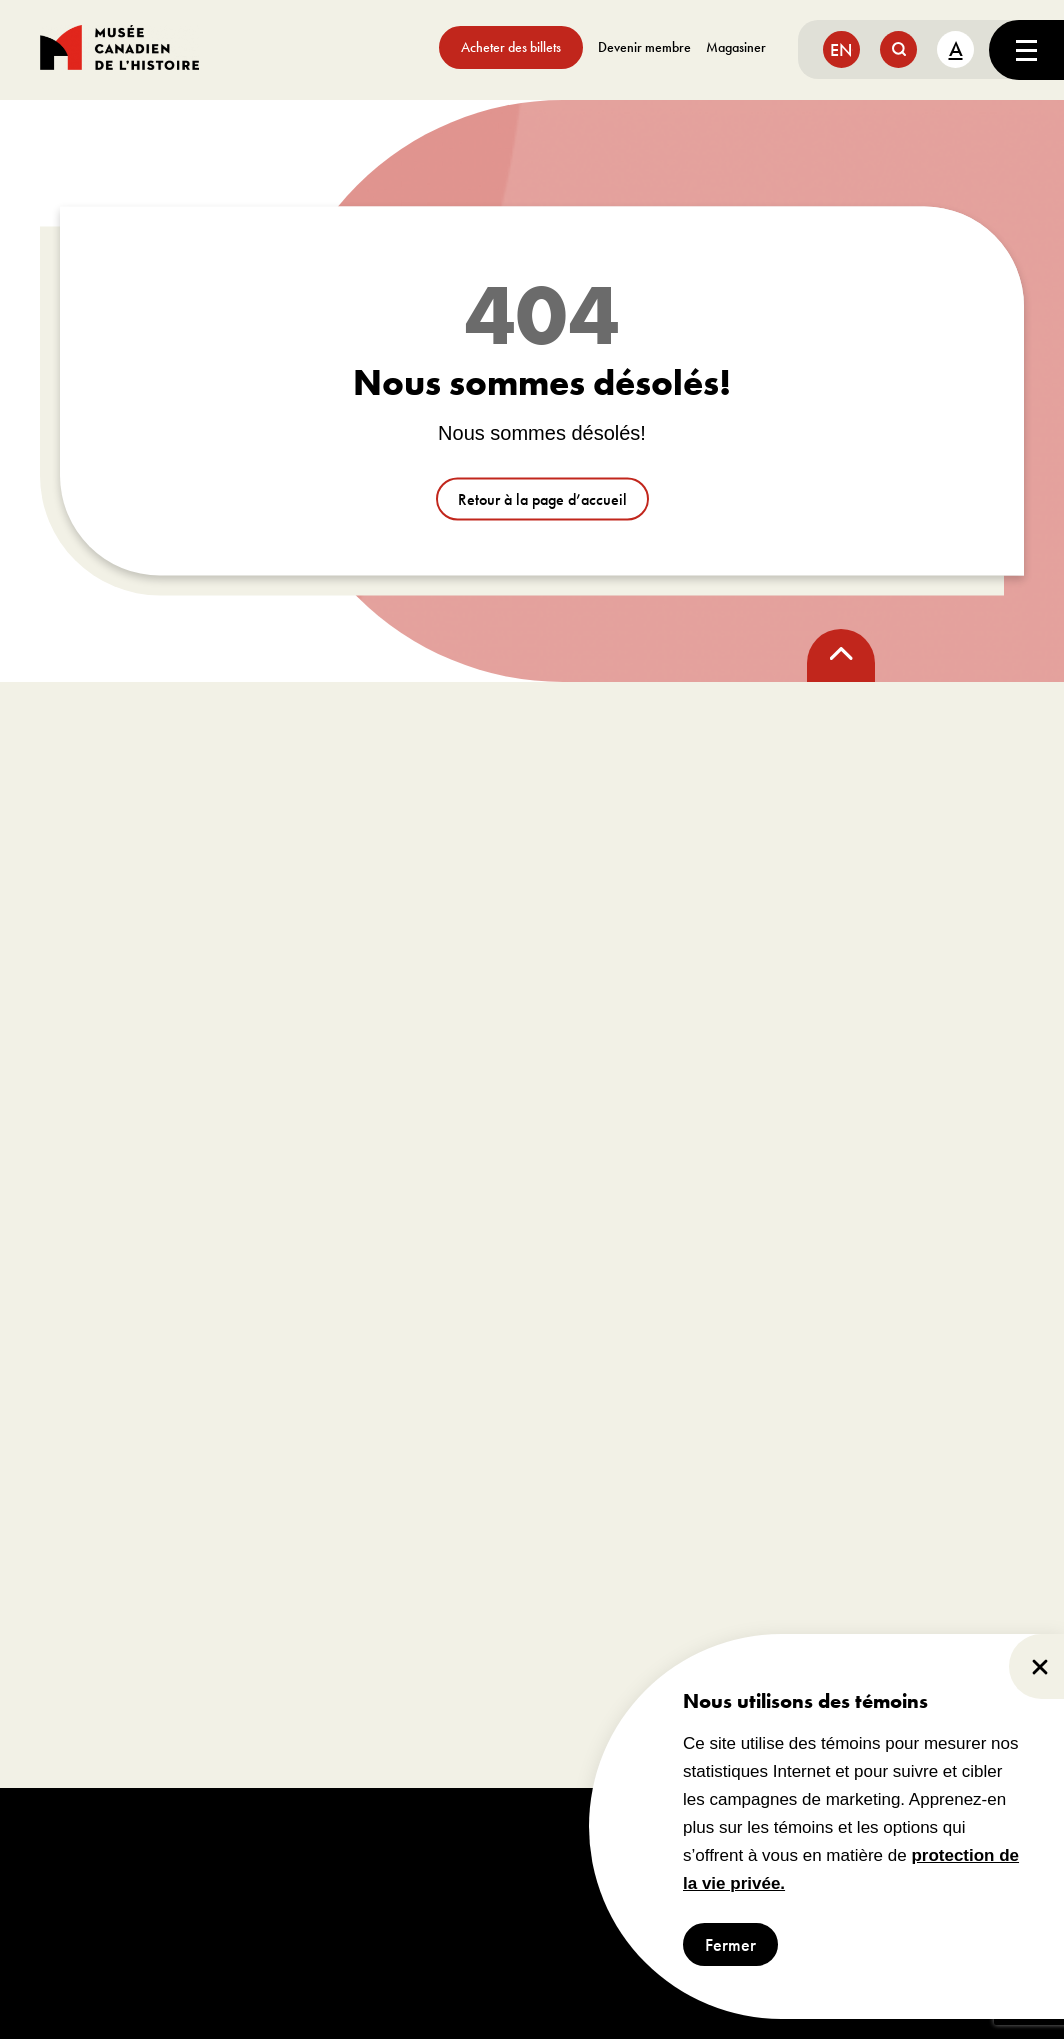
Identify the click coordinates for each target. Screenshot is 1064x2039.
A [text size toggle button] (956, 48)
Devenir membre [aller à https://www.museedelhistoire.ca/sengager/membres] (644, 47)
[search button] (898, 49)
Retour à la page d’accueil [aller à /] (542, 499)
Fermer (730, 1944)
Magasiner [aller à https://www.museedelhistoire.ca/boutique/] (736, 47)
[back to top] (841, 655)
